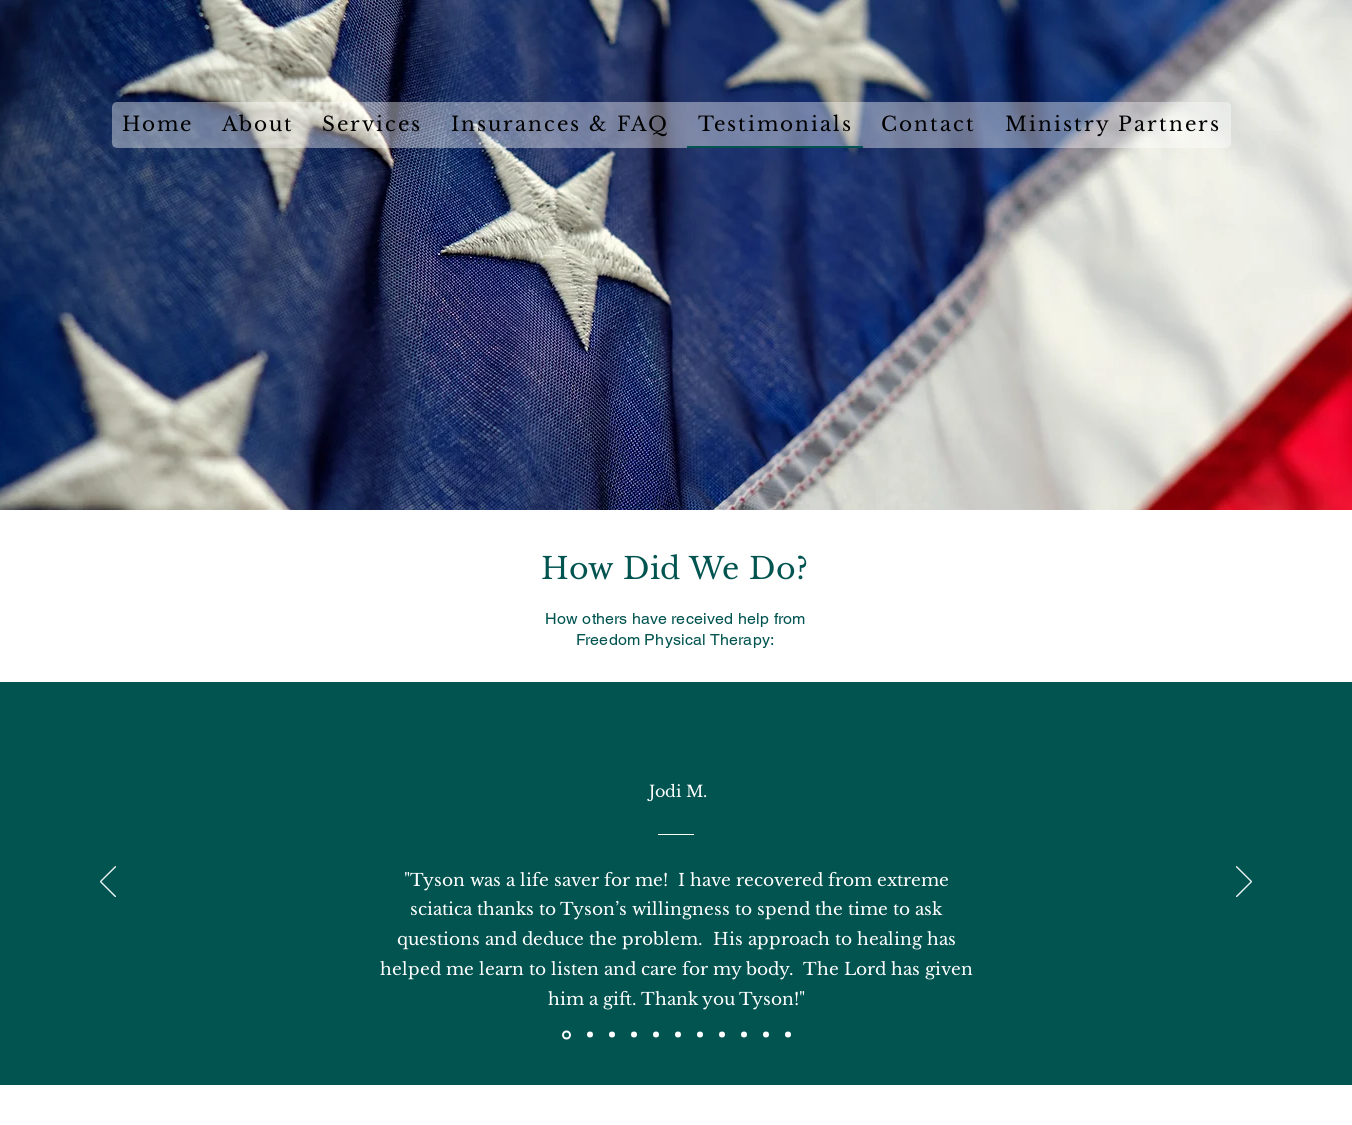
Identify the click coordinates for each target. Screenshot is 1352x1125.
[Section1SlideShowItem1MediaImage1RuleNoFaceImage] (566, 1034)
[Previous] (108, 883)
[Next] (1244, 883)
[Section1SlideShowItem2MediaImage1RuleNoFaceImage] (590, 1035)
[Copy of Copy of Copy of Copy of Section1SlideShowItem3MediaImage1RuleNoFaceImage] (700, 1035)
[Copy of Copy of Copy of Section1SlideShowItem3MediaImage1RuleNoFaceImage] (678, 1035)
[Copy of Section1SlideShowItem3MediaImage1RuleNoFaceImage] (634, 1035)
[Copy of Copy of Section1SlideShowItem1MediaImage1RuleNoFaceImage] (744, 1035)
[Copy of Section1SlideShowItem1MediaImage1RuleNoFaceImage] (722, 1035)
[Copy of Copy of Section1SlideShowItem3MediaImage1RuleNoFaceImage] (656, 1035)
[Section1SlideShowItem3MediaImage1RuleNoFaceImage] (612, 1035)
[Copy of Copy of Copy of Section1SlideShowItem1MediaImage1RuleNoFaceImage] (766, 1035)
